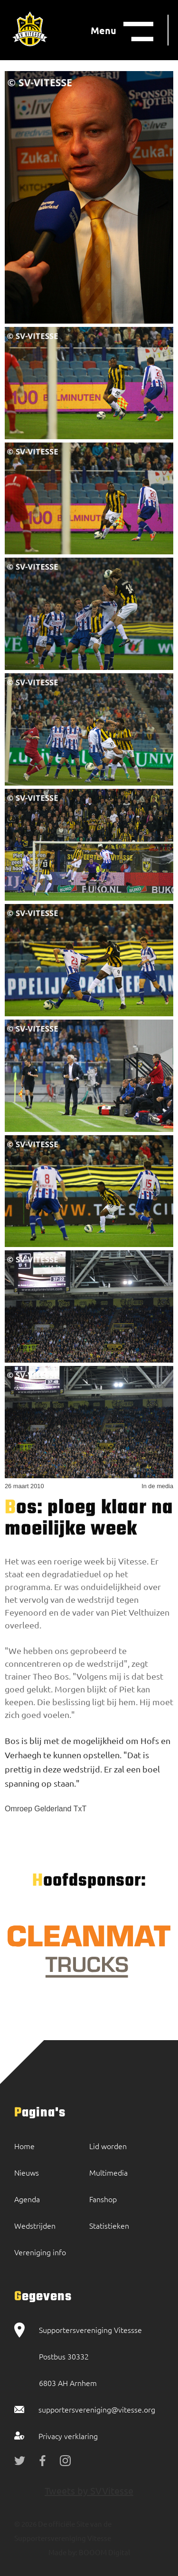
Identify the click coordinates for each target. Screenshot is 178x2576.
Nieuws (26, 2172)
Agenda (27, 2199)
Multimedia (108, 2172)
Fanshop (103, 2199)
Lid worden (108, 2146)
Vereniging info (40, 2252)
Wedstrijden (35, 2225)
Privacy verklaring (68, 2436)
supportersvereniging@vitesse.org (96, 2409)
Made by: (62, 2552)
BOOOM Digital (103, 2552)
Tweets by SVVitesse (89, 2490)
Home (24, 2146)
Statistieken (109, 2225)
